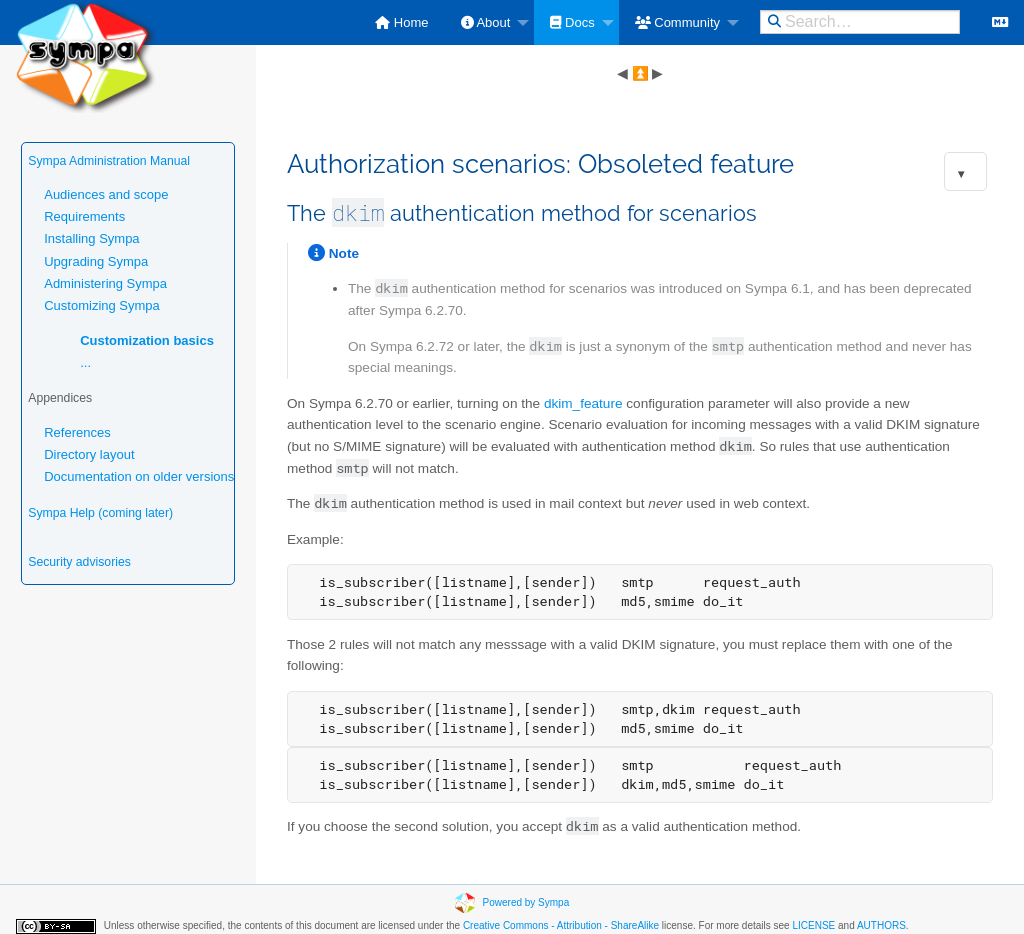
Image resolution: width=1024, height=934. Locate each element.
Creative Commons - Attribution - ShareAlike (561, 925)
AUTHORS (881, 925)
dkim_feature (583, 403)
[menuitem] (401, 22)
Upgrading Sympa (96, 261)
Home (401, 22)
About (486, 22)
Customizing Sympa (102, 305)
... (85, 362)
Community (677, 22)
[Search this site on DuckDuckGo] (860, 22)
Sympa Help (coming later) (100, 513)
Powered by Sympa (526, 901)
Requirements (84, 216)
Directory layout (89, 454)
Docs (572, 22)
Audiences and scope (106, 194)
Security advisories (79, 562)
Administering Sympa (105, 283)
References (77, 432)
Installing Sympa (91, 238)
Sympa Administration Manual (109, 161)
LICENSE (813, 925)
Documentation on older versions (139, 476)
